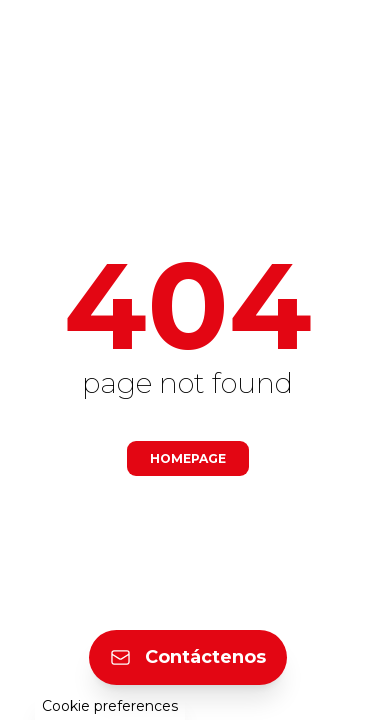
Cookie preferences (110, 706)
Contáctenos (188, 657)
